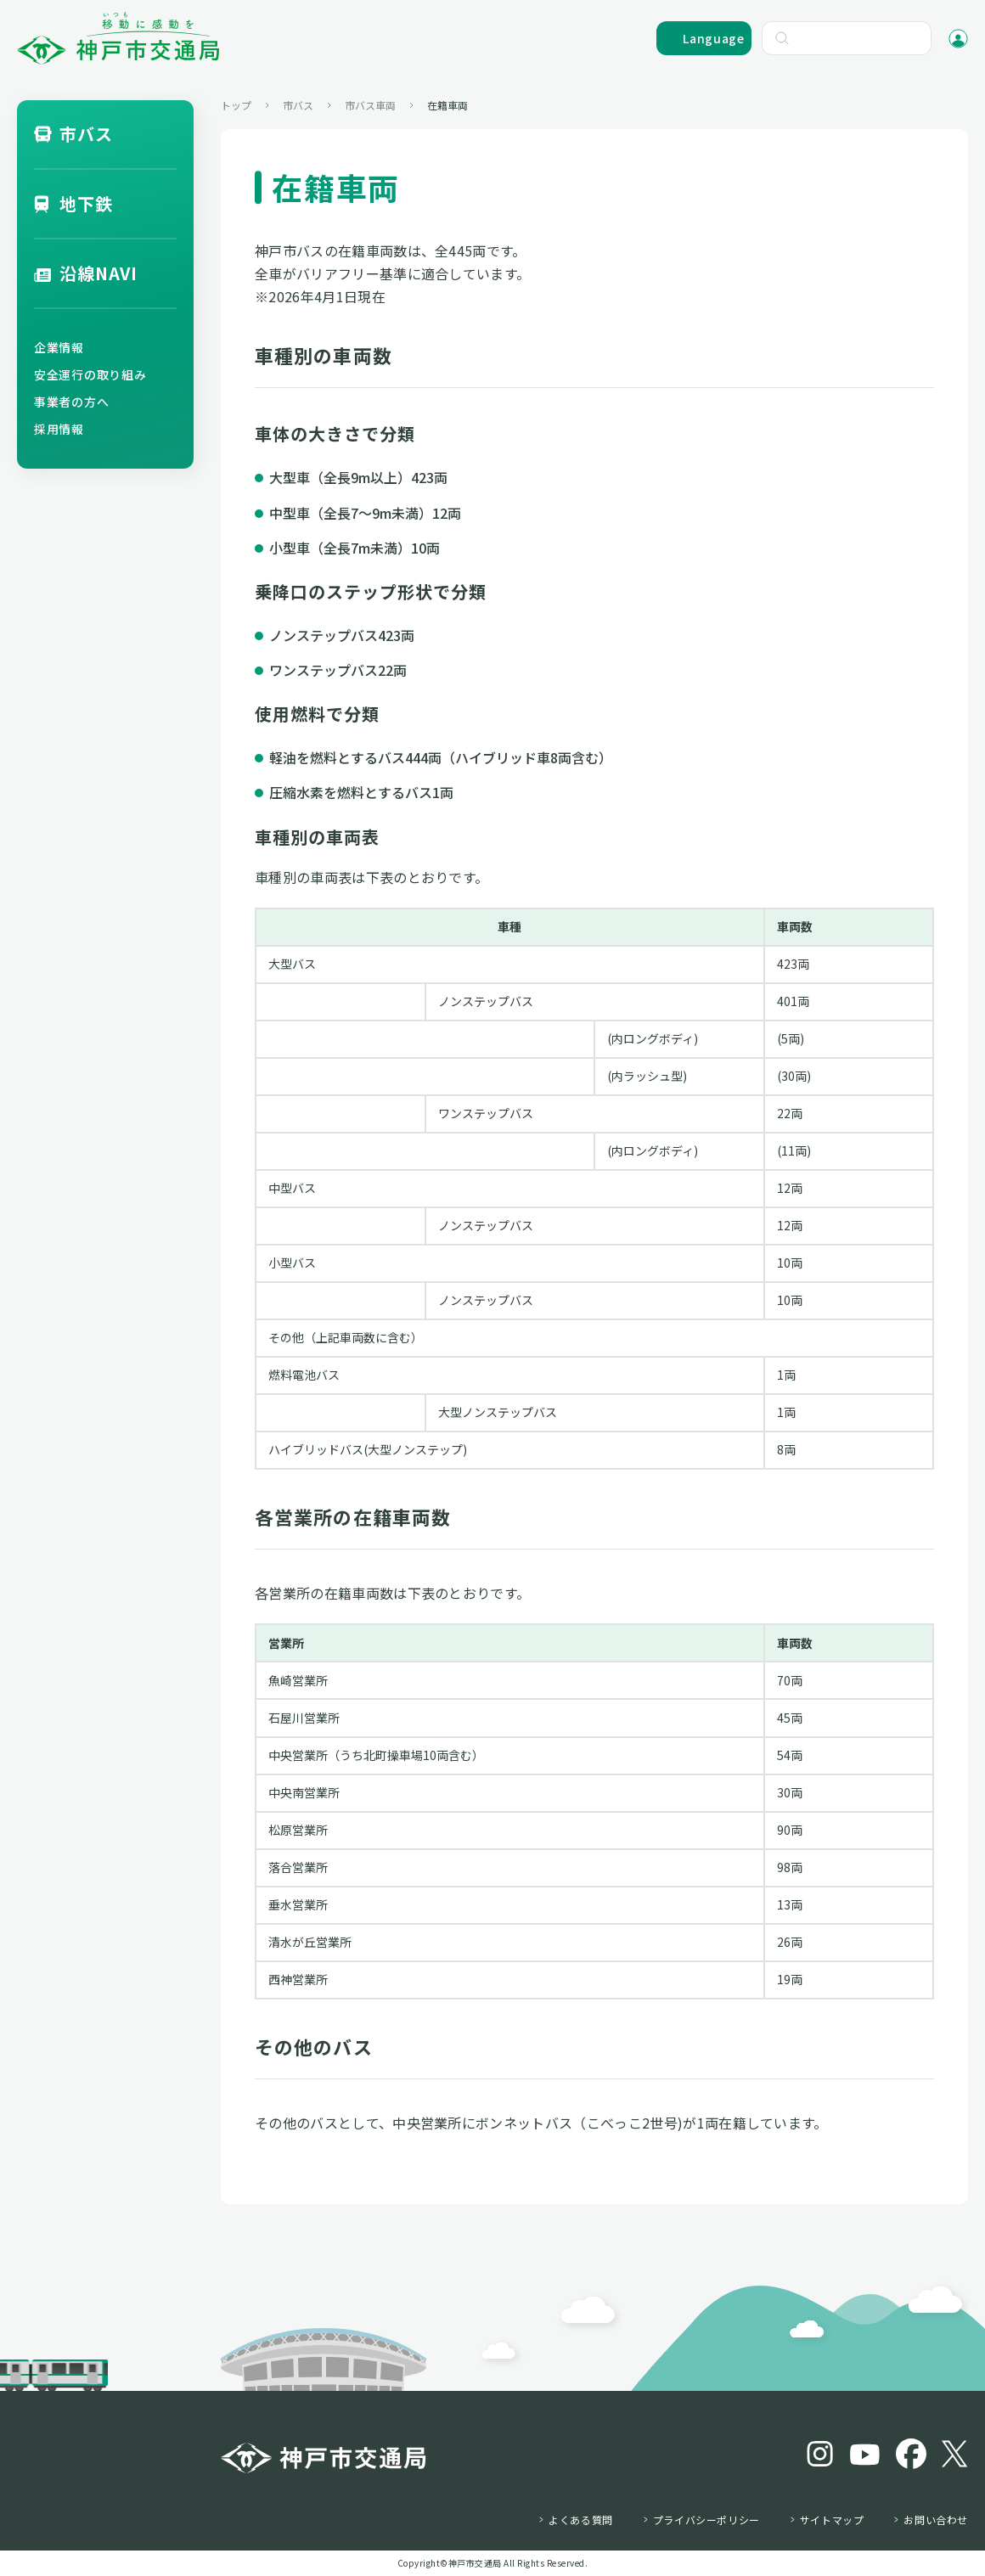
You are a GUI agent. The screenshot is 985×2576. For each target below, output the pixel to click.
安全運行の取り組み (90, 374)
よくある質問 (581, 2520)
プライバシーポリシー (706, 2520)
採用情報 (59, 428)
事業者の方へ (71, 401)
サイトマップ (832, 2520)
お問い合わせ (935, 2520)
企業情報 (59, 347)
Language (714, 38)
